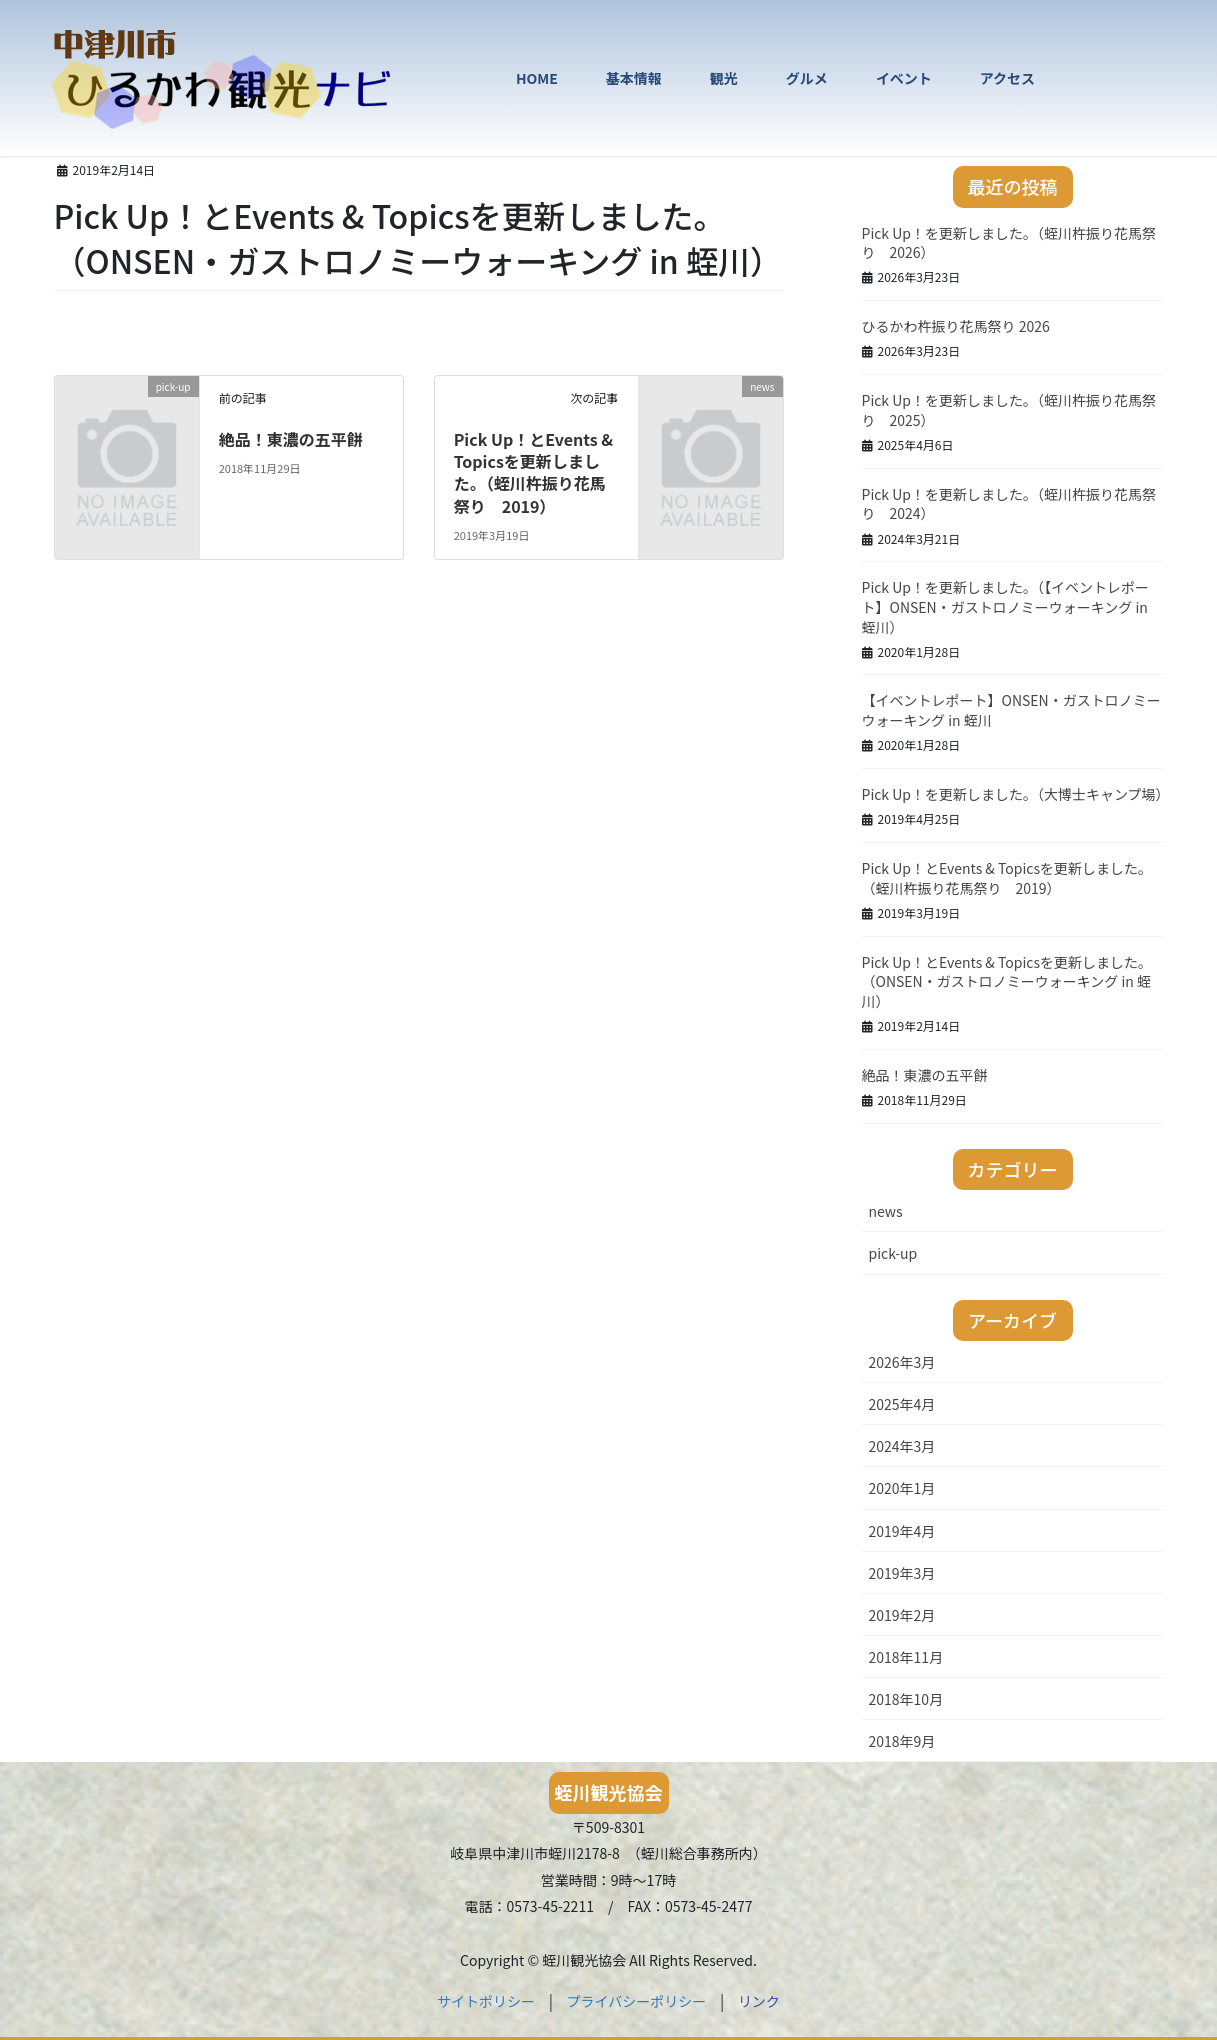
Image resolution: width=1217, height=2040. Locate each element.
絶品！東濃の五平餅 (291, 439)
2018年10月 (906, 1699)
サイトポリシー (486, 2001)
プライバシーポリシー (637, 2001)
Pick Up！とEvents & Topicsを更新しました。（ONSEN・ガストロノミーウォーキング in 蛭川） (1007, 981)
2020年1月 (902, 1488)
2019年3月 (902, 1573)
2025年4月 (902, 1404)
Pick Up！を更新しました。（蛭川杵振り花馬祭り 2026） (1009, 243)
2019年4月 (902, 1531)
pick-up (893, 1253)
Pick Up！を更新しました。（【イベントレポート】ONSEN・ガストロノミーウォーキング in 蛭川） (1006, 606)
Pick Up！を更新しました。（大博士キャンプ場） (1016, 794)
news (886, 1211)
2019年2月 (902, 1615)
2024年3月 (902, 1446)
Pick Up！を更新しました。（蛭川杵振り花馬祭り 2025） (1009, 410)
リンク (759, 2001)
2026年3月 (902, 1362)
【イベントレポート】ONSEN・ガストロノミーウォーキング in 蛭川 (1011, 710)
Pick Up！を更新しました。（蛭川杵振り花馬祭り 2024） (1009, 504)
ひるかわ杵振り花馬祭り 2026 (956, 326)
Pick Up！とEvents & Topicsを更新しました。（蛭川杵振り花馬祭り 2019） (534, 472)
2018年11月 (906, 1657)
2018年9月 (902, 1741)
